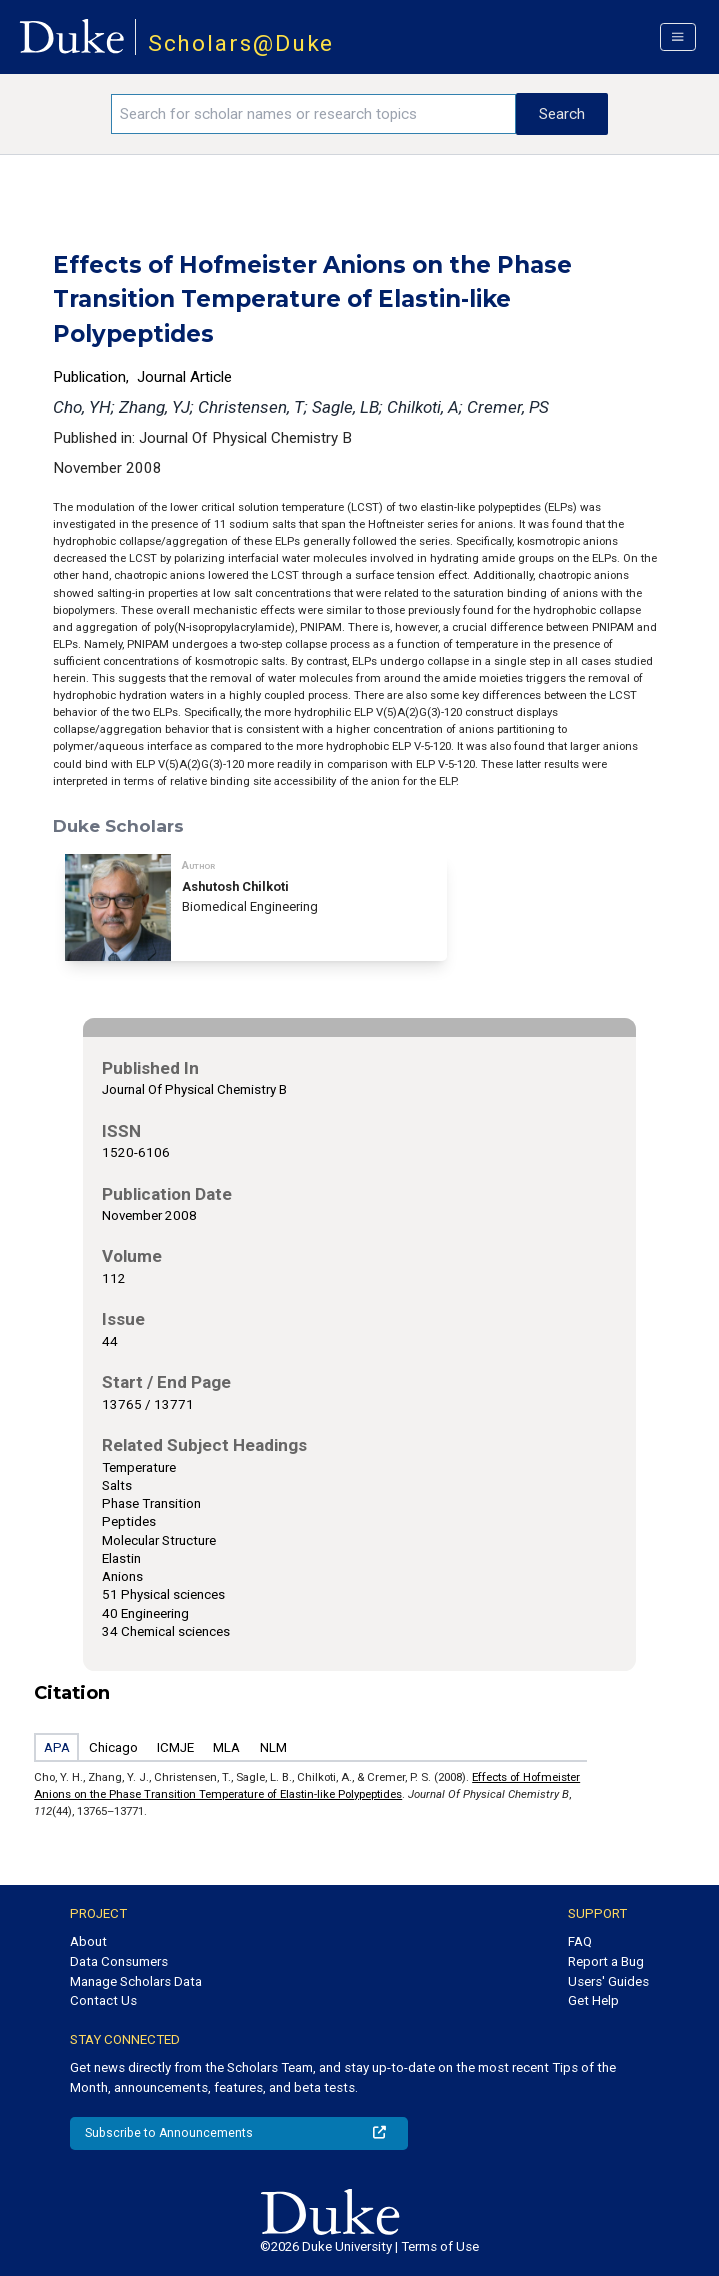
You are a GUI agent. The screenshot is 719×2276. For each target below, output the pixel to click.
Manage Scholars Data (136, 1981)
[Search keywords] (313, 114)
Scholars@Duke (241, 43)
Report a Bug (606, 1961)
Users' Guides (608, 1981)
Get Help (593, 2000)
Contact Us (103, 2000)
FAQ (580, 1941)
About (88, 1941)
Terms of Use (440, 2246)
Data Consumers (119, 1961)
